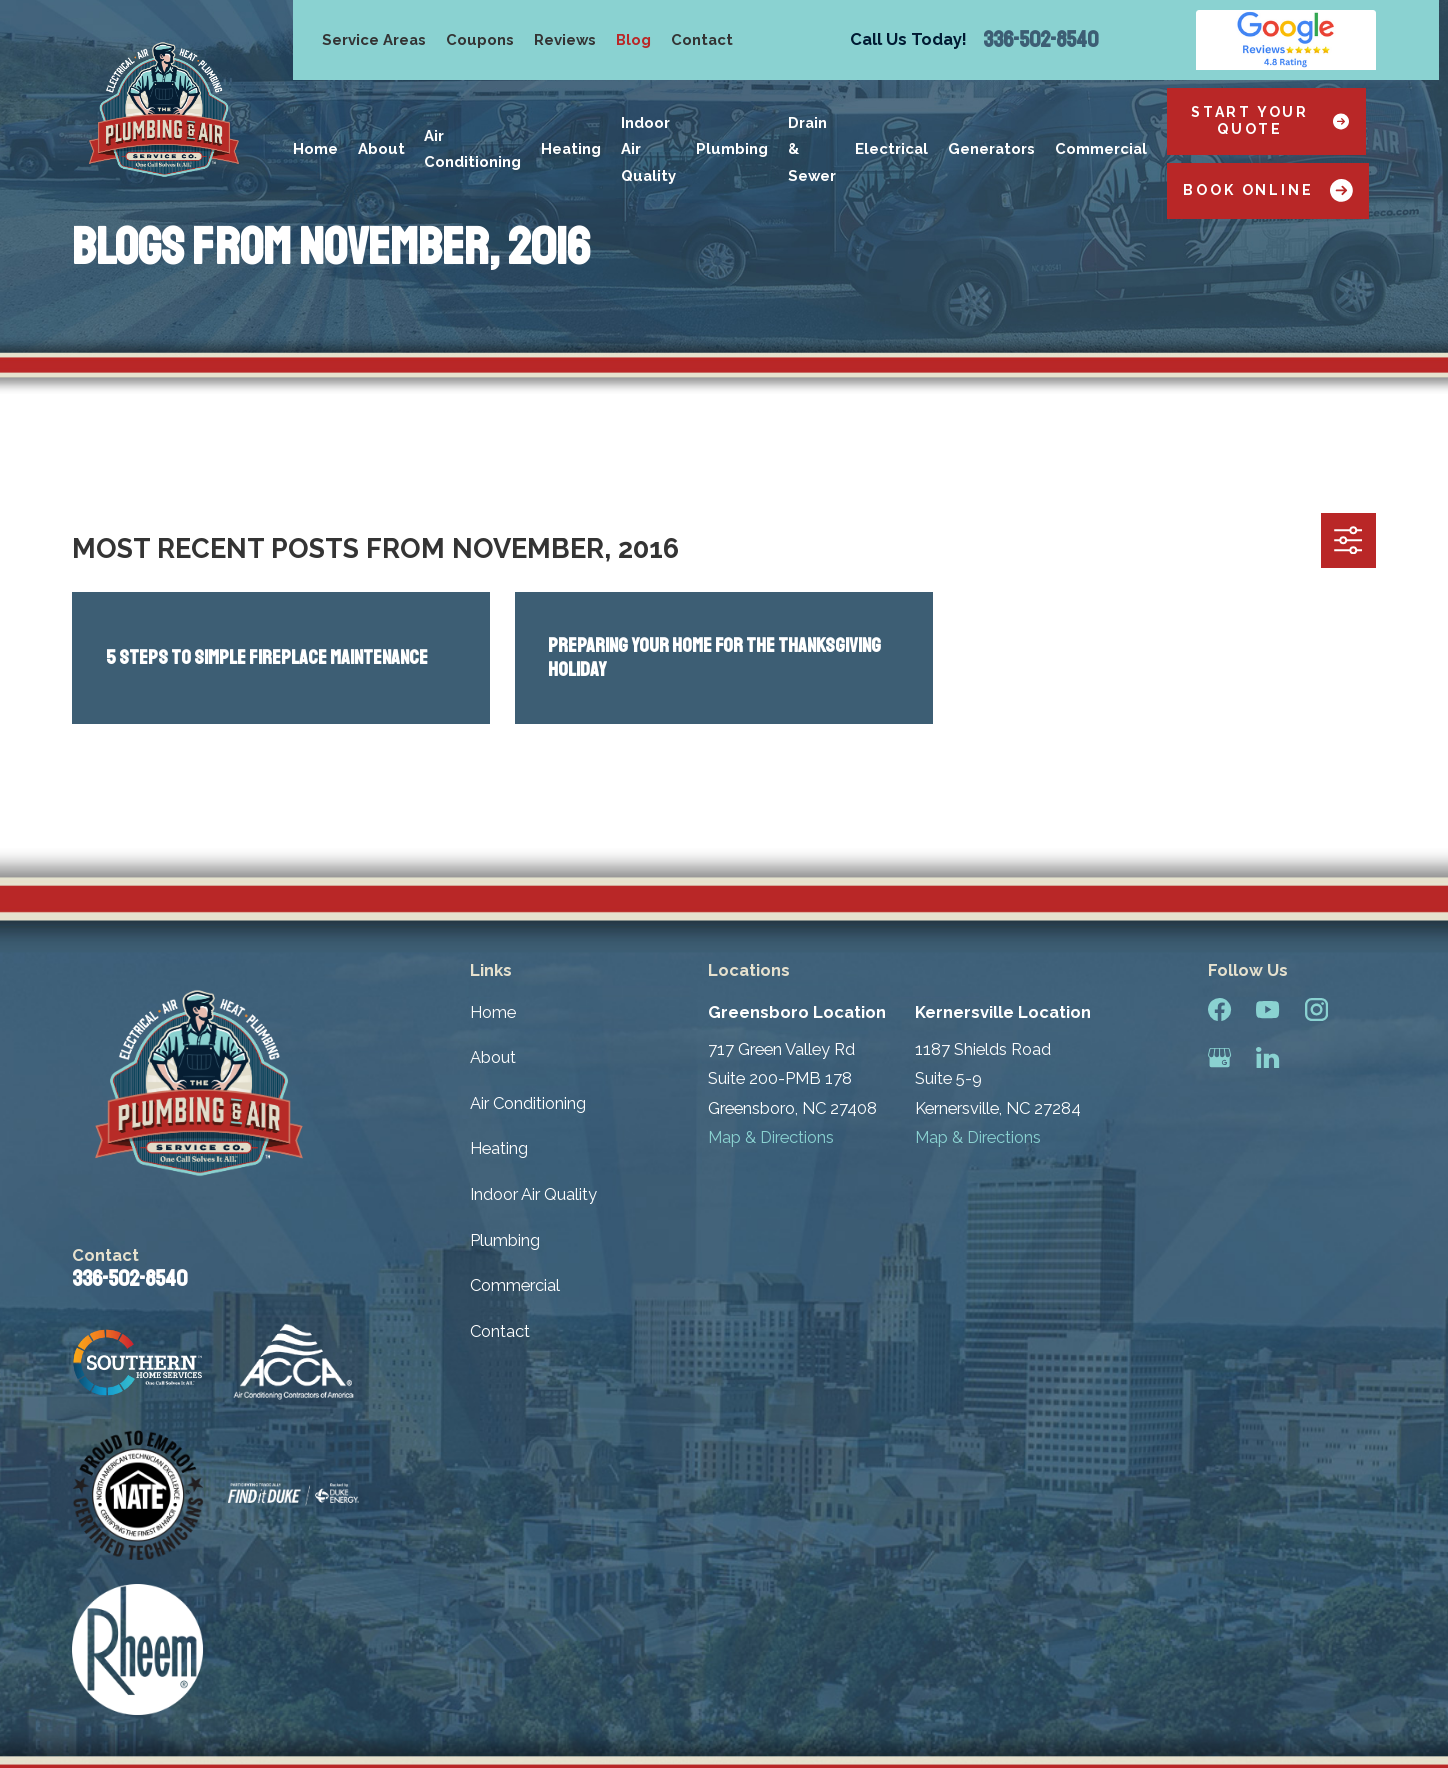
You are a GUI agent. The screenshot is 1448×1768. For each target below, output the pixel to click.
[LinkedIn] (1267, 1057)
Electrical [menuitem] (891, 148)
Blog (633, 39)
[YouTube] (1267, 1009)
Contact (702, 39)
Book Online (1267, 190)
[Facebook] (1219, 1009)
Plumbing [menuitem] (732, 148)
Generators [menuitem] (991, 148)
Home (493, 1012)
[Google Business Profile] (1219, 1057)
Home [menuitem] (315, 148)
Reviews (565, 39)
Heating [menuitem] (571, 148)
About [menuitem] (381, 148)
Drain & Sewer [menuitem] (812, 149)
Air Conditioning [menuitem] (472, 148)
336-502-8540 (1040, 40)
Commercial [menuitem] (1101, 148)
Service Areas (374, 39)
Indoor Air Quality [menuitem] (648, 149)
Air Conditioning (528, 1103)
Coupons (480, 39)
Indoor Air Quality (533, 1194)
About (493, 1057)
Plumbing (505, 1240)
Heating (499, 1148)
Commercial (515, 1285)
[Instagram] (1316, 1009)
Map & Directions (771, 1137)
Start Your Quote (1270, 120)
